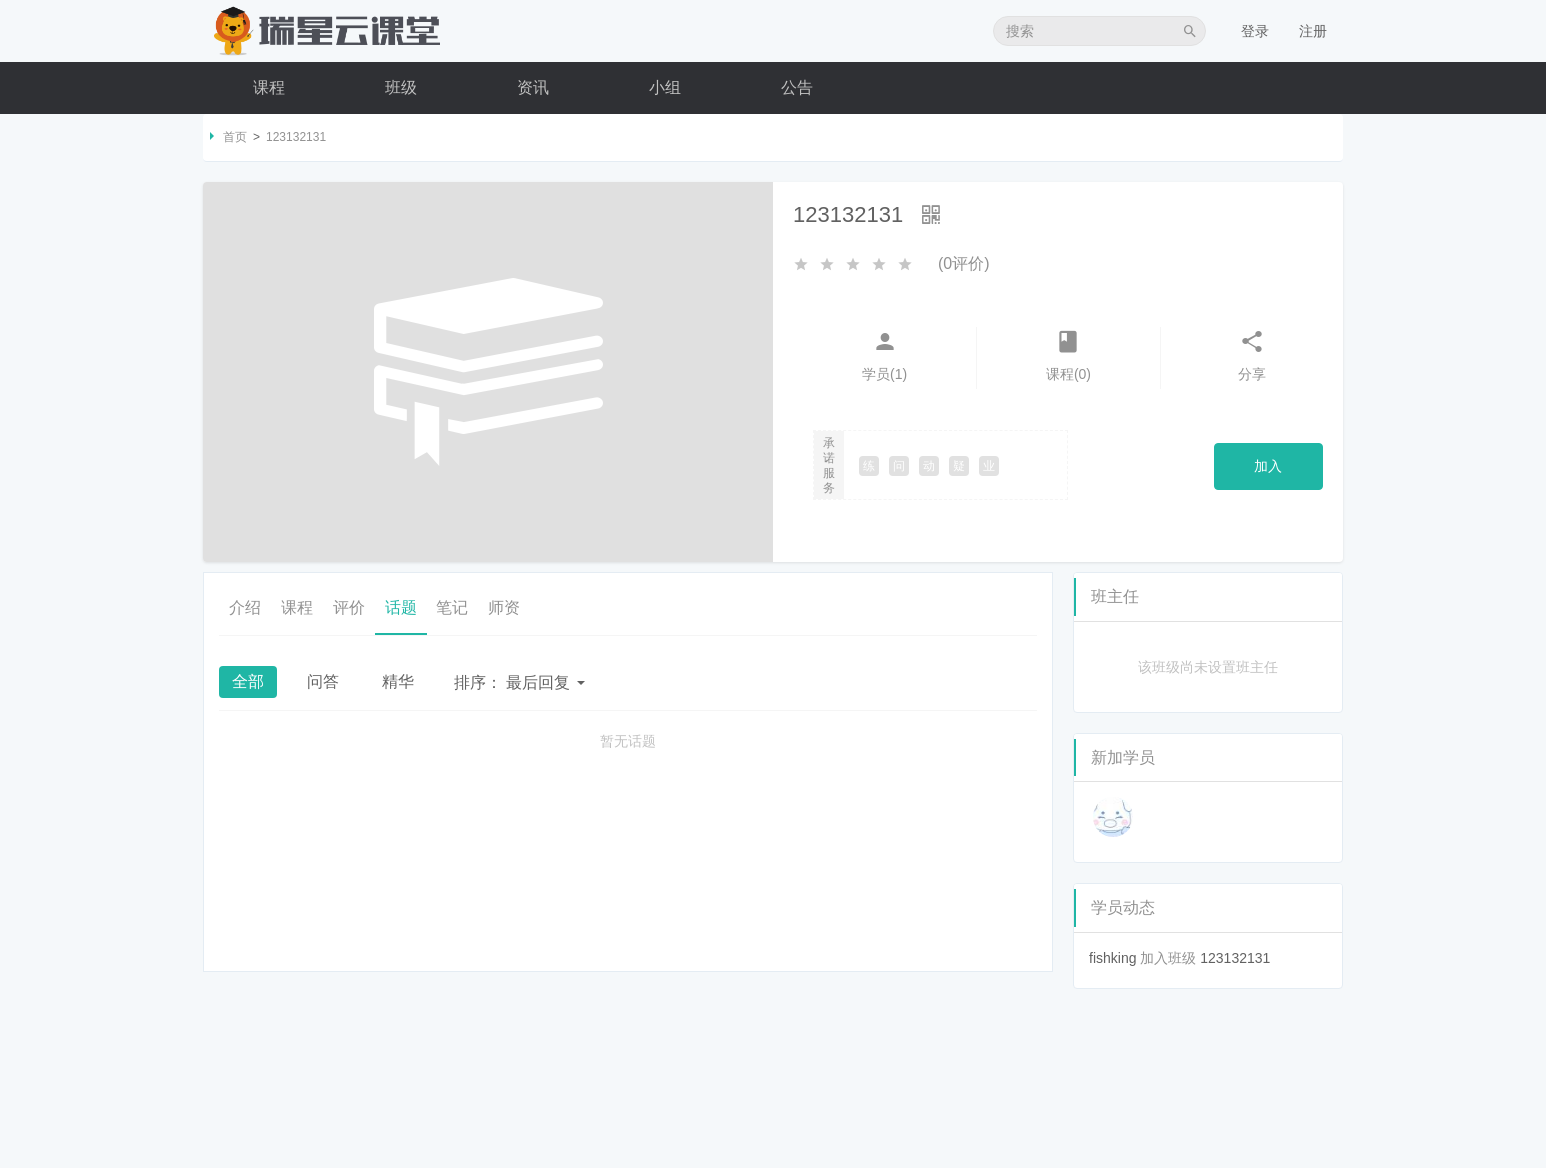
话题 (401, 607)
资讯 (533, 87)
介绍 (245, 607)
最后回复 (519, 682)
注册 (1313, 31)
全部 (248, 681)
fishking (1112, 958)
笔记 (453, 607)
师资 (505, 607)
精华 (398, 681)
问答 (323, 681)
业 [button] (989, 466)
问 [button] (899, 466)
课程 (269, 87)
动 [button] (929, 466)
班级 (401, 87)
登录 (1255, 31)
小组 (665, 87)
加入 (1268, 466)
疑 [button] (959, 466)
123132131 (1235, 958)
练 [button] (869, 466)
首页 (235, 137)
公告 (797, 87)
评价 (349, 607)
